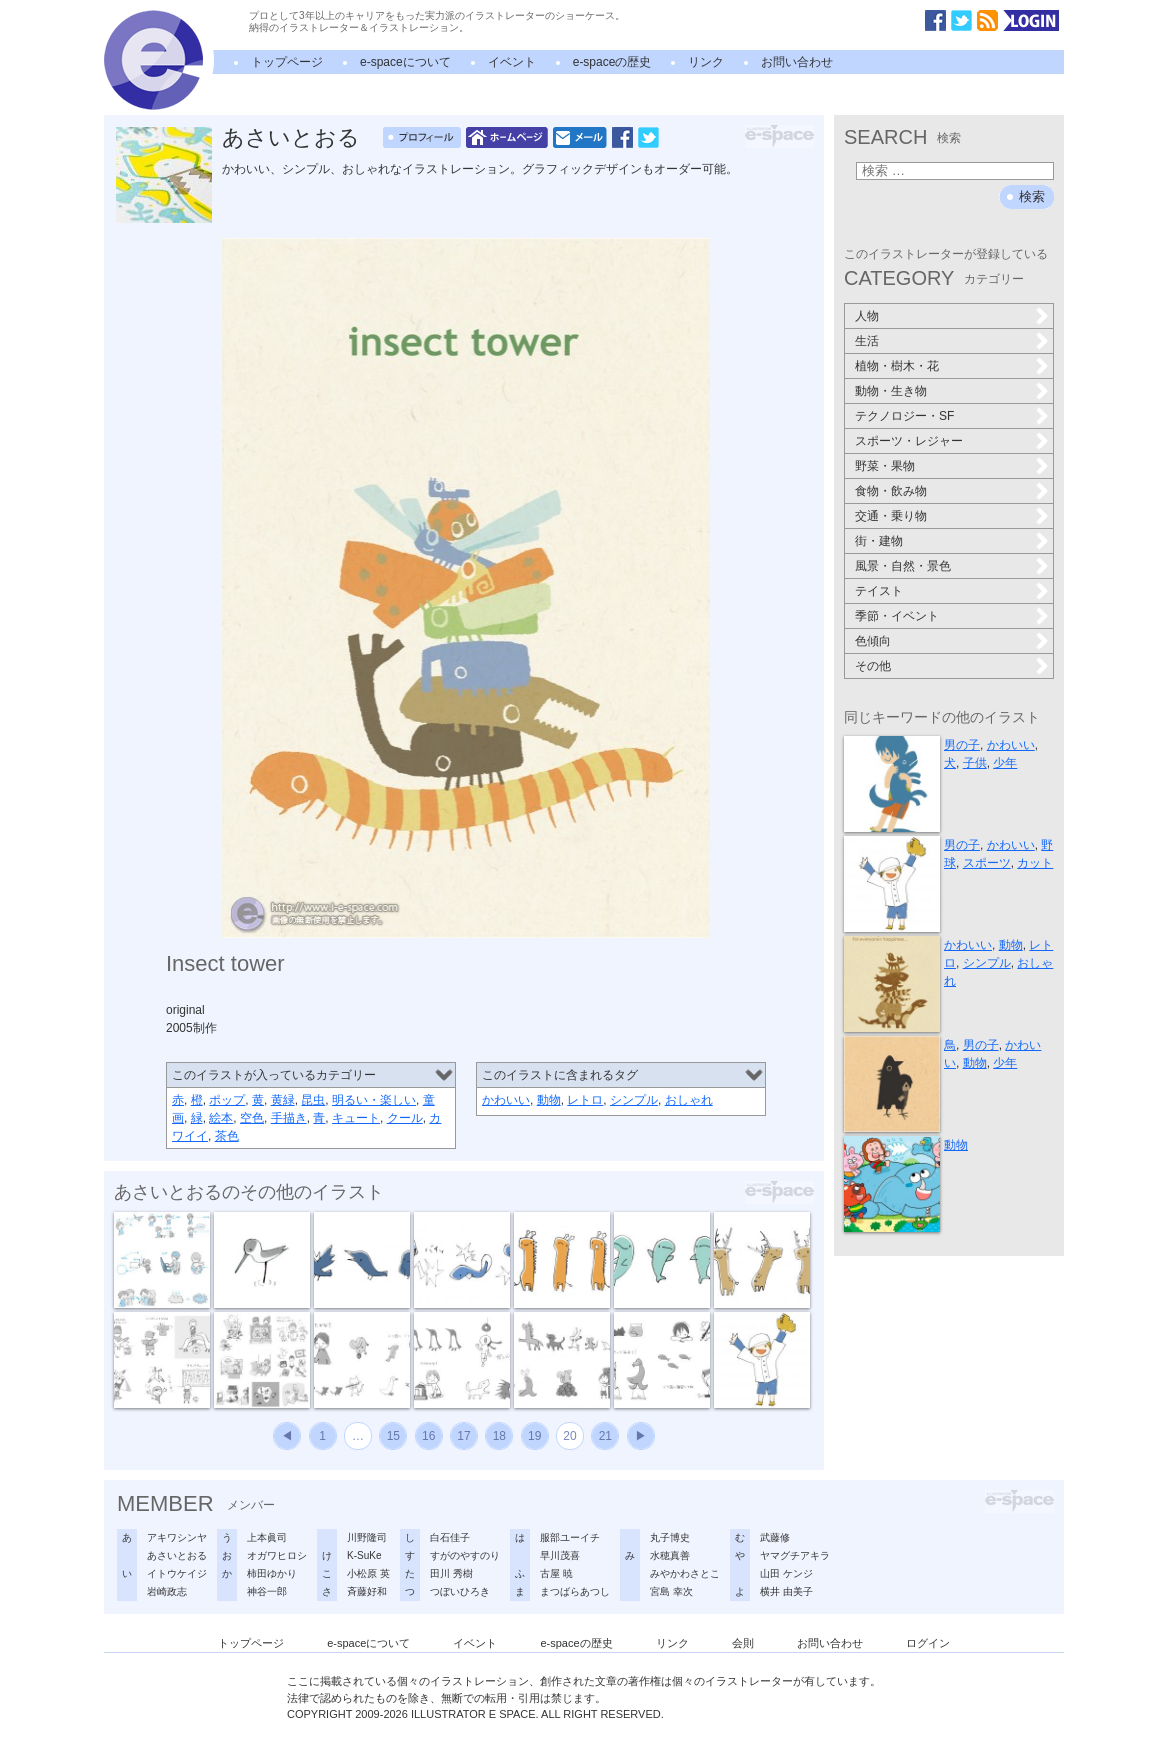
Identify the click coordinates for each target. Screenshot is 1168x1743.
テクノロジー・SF (904, 416)
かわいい (506, 1100)
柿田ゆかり (272, 1573)
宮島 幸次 (671, 1591)
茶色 (227, 1136)
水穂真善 (670, 1555)
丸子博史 (670, 1537)
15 (393, 1436)
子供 (975, 763)
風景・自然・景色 (903, 566)
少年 (1005, 763)
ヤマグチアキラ (795, 1555)
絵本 (221, 1118)
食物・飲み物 (891, 491)
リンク (706, 62)
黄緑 (283, 1100)
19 (534, 1436)
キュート (356, 1118)
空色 (252, 1118)
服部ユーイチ (570, 1537)
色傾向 (873, 641)
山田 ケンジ (786, 1573)
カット (1035, 863)
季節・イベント (897, 616)
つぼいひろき (460, 1591)
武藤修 (775, 1537)
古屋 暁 (556, 1573)
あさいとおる (291, 137)
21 (605, 1436)
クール (405, 1118)
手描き (289, 1118)
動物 (549, 1100)
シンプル (634, 1100)
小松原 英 (368, 1573)
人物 (867, 316)
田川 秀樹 (451, 1573)
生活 (867, 341)
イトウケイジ (177, 1573)
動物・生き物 (891, 391)
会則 (743, 1643)
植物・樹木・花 (897, 366)
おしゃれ (689, 1100)
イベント (512, 62)
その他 (873, 666)
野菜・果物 (885, 466)
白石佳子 (450, 1537)
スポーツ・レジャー (909, 441)
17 (463, 1436)
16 (428, 1436)
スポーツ (987, 863)
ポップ (227, 1100)
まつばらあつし (575, 1591)
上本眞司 (267, 1537)
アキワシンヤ (177, 1537)
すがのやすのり (465, 1555)
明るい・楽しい (374, 1100)
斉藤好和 (367, 1591)
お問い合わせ (797, 62)
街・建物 (879, 541)
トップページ (287, 62)
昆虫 (313, 1100)
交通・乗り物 (891, 516)
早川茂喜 (560, 1555)
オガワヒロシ (277, 1555)
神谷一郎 (267, 1591)
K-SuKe (364, 1555)
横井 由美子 (786, 1591)
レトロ (585, 1100)
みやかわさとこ (685, 1573)
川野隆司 (367, 1537)
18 (499, 1436)
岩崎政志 (167, 1591)
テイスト (879, 591)
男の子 (962, 745)
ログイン (928, 1643)
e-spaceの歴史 (612, 62)
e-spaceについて (405, 62)
